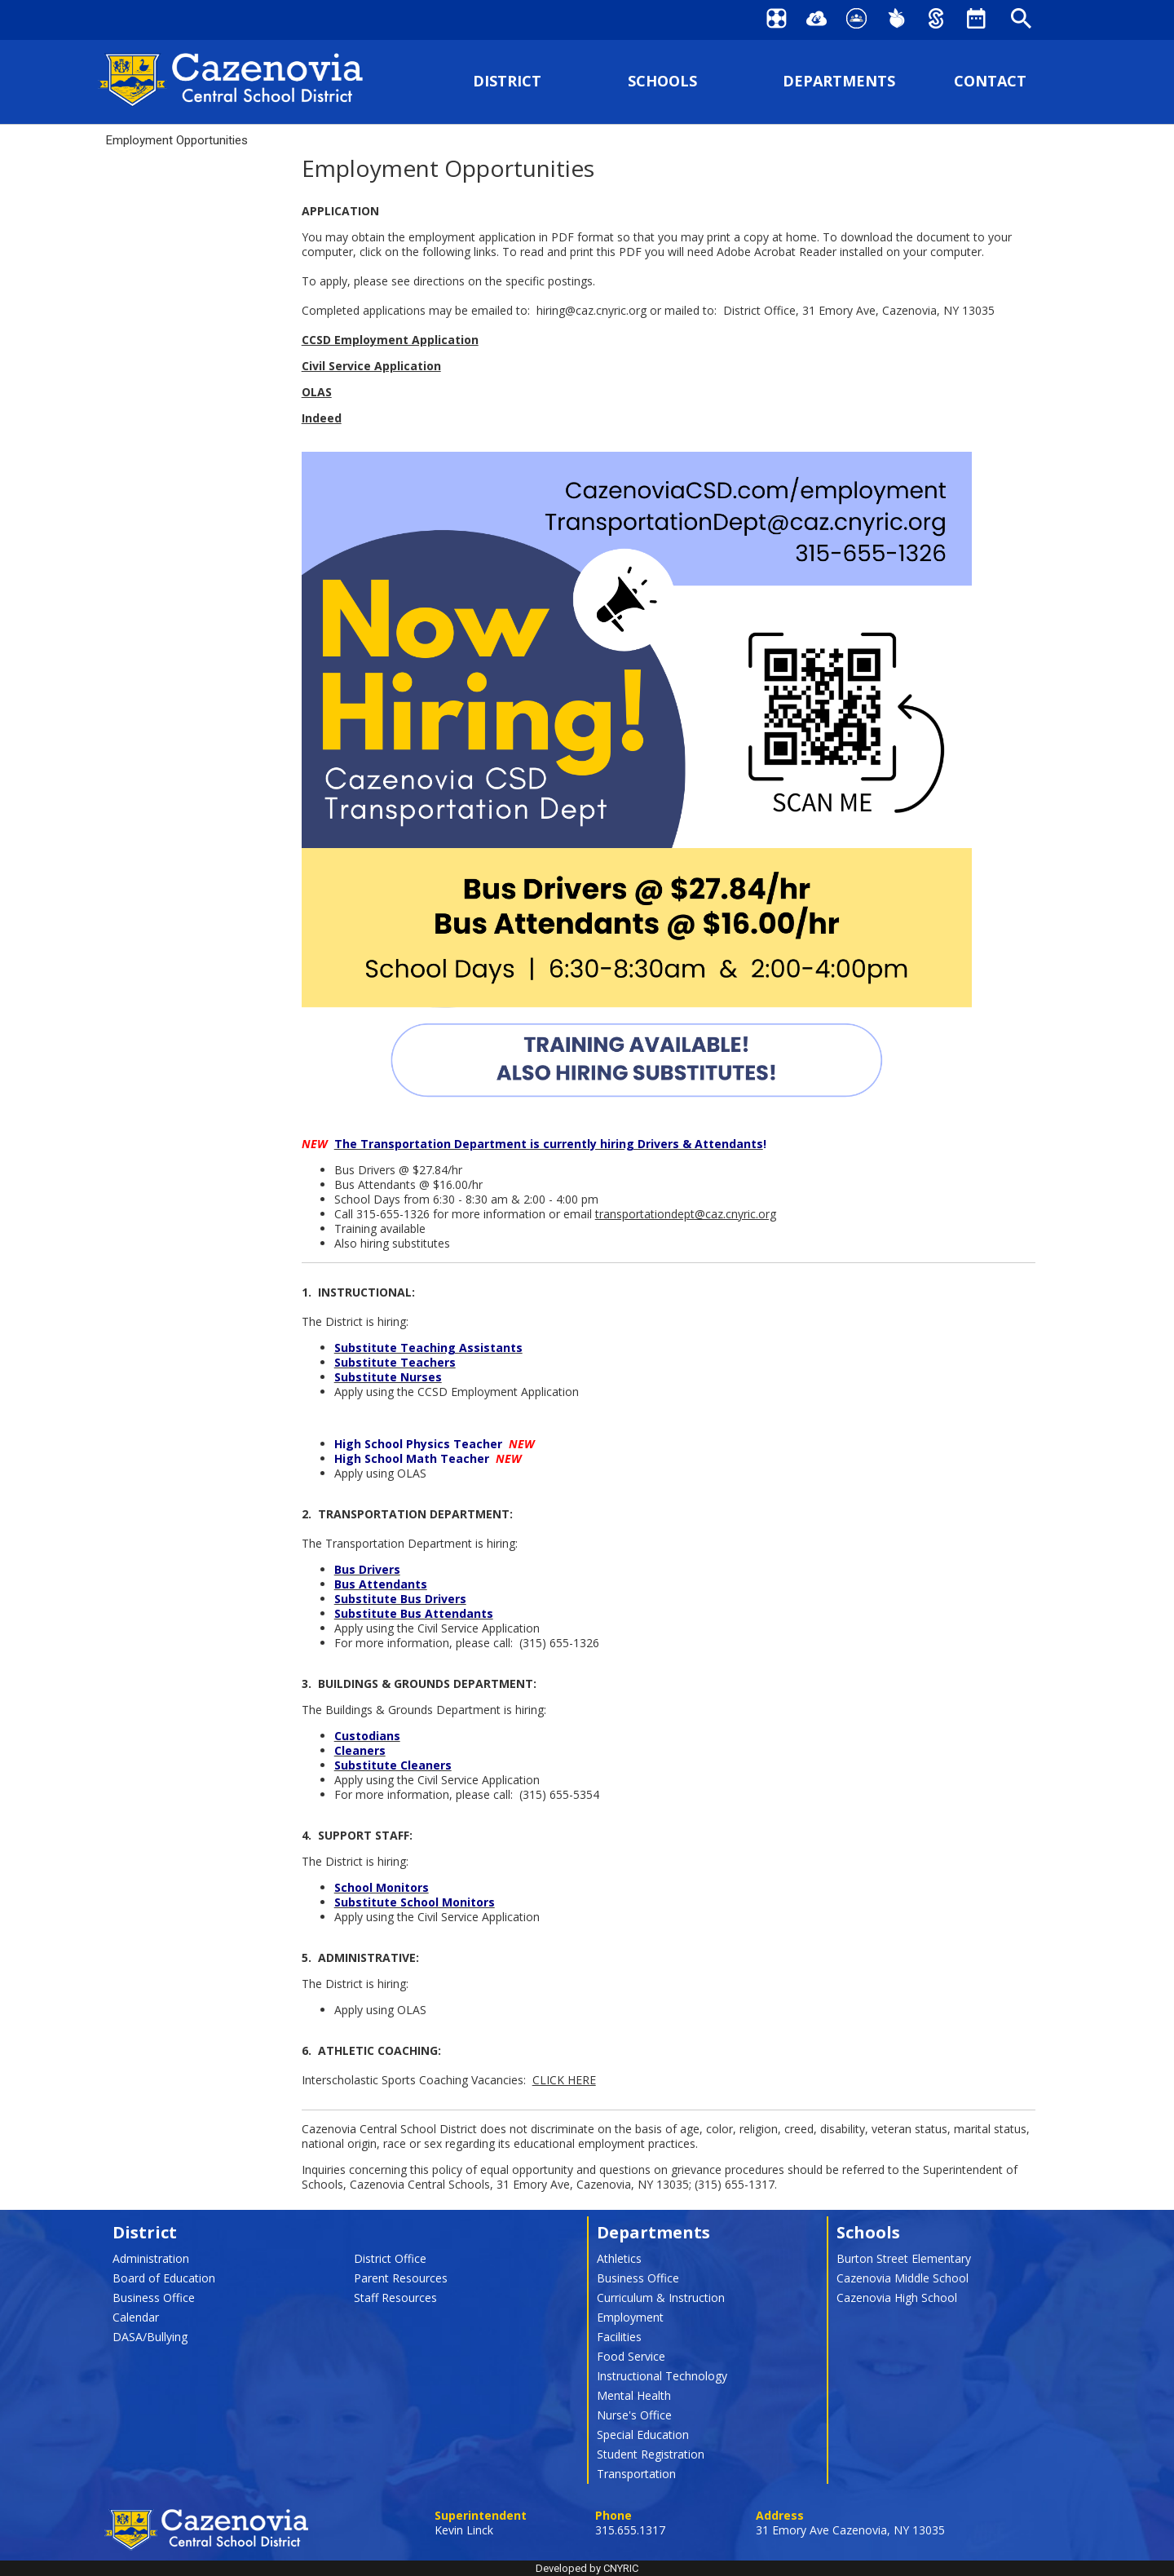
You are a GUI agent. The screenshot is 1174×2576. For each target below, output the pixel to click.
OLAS (317, 392)
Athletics (619, 2258)
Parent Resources (401, 2278)
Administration (151, 2258)
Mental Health (634, 2395)
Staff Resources (395, 2297)
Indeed (322, 418)
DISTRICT (507, 81)
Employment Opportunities (177, 140)
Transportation (636, 2473)
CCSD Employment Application (390, 339)
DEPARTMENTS (839, 81)
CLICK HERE (564, 2080)
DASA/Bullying (150, 2336)
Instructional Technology (662, 2376)
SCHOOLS (662, 81)
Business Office (154, 2297)
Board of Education (164, 2278)
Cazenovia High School (896, 2297)
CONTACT (990, 81)
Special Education (643, 2434)
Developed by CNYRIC (587, 2568)
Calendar (136, 2317)
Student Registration (650, 2454)
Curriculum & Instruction (661, 2297)
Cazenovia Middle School (902, 2278)
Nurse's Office (634, 2415)
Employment (630, 2317)
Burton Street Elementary (903, 2258)
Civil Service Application (371, 365)
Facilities (619, 2336)
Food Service (631, 2356)
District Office (390, 2258)
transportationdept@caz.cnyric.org (685, 1214)
